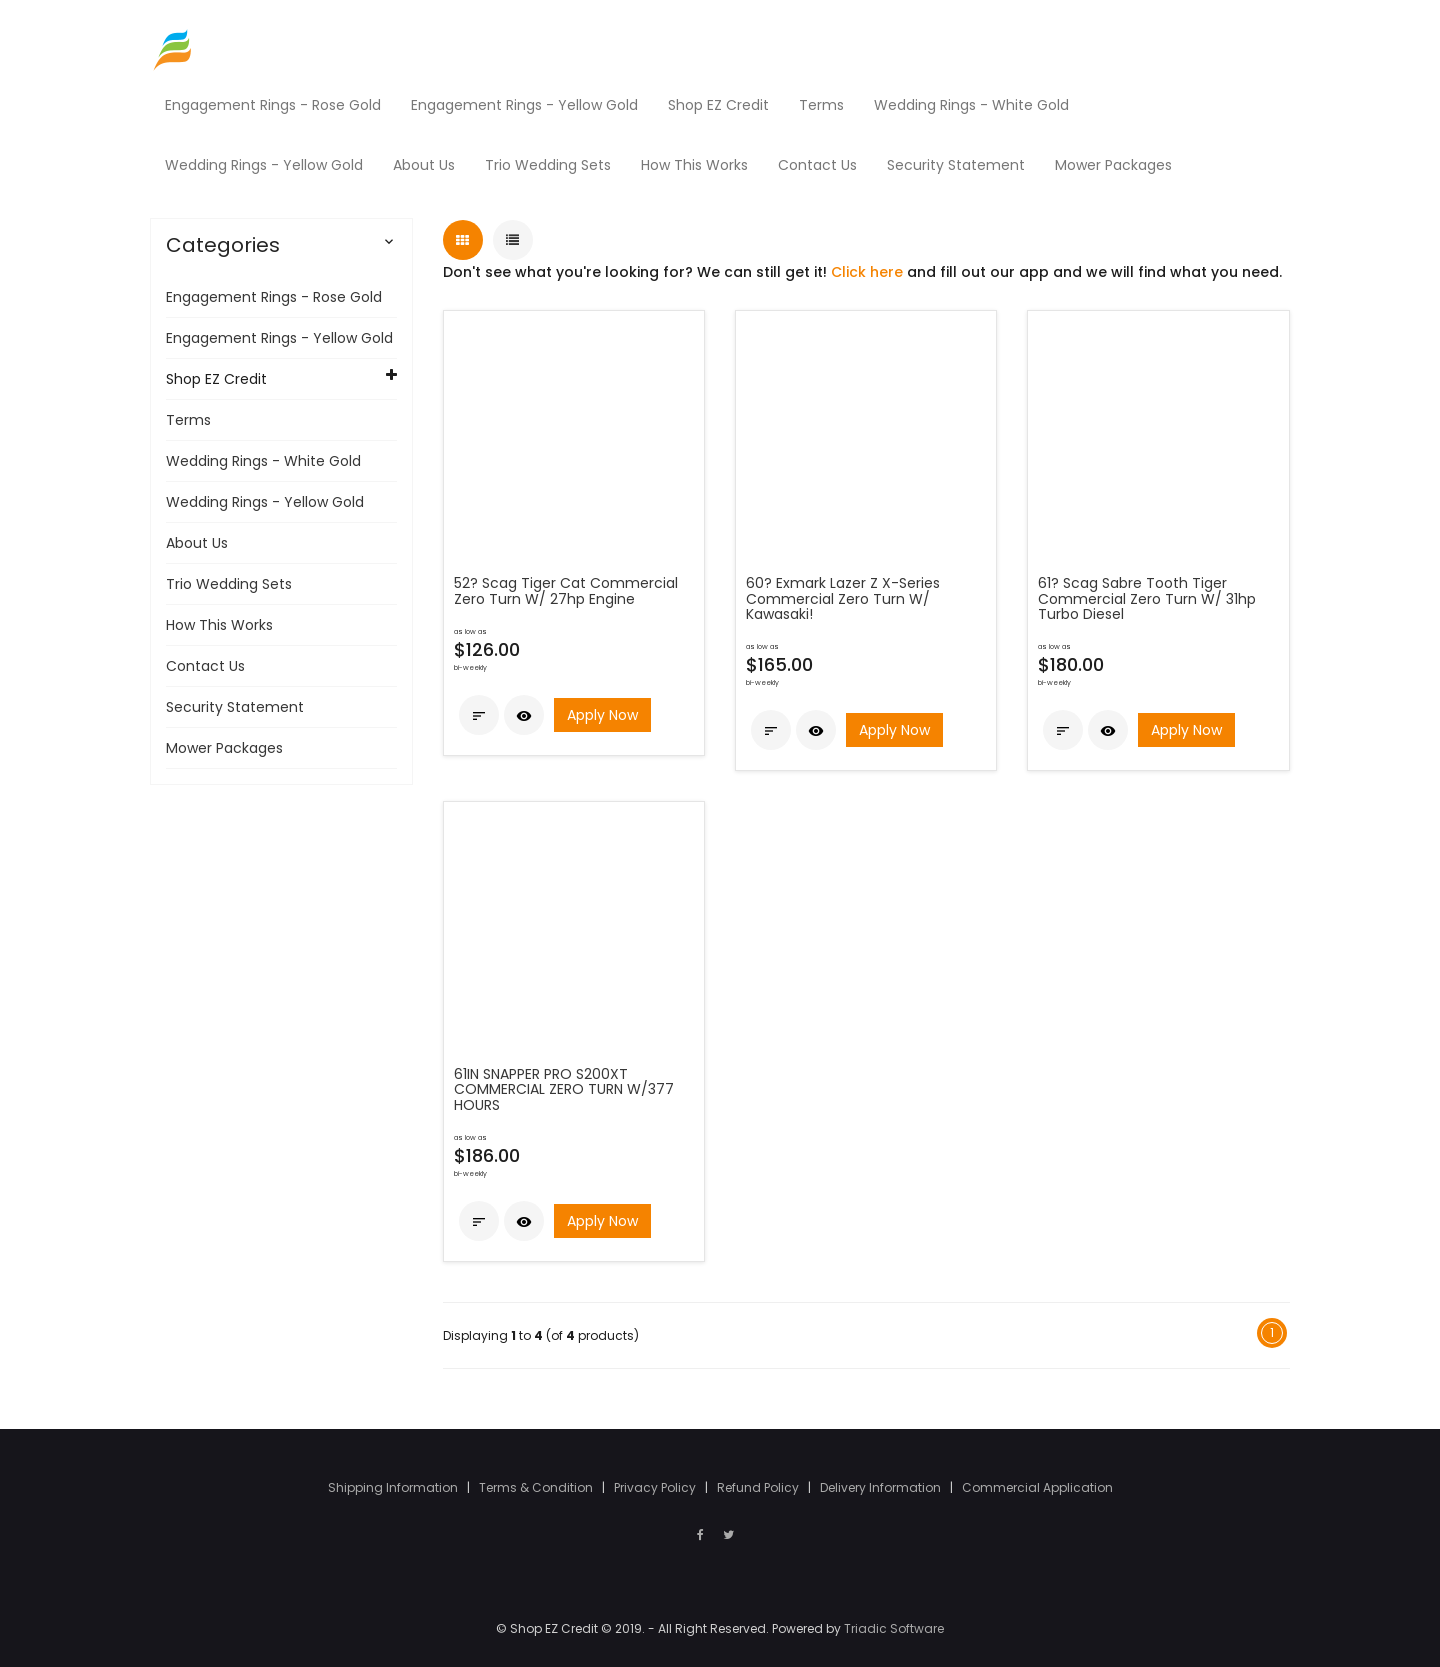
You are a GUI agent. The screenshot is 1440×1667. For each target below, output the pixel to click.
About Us (197, 542)
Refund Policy (759, 1486)
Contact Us (205, 665)
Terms (188, 419)
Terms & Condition (537, 1486)
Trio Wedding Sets (229, 583)
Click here (867, 271)
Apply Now (602, 714)
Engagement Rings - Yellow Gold (279, 337)
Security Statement (235, 706)
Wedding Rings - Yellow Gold (265, 501)
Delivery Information (882, 1486)
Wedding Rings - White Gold (263, 460)
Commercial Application (1037, 1486)
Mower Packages (224, 747)
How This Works (219, 624)
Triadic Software (894, 1628)
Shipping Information (394, 1486)
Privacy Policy (656, 1486)
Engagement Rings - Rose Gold (274, 296)
